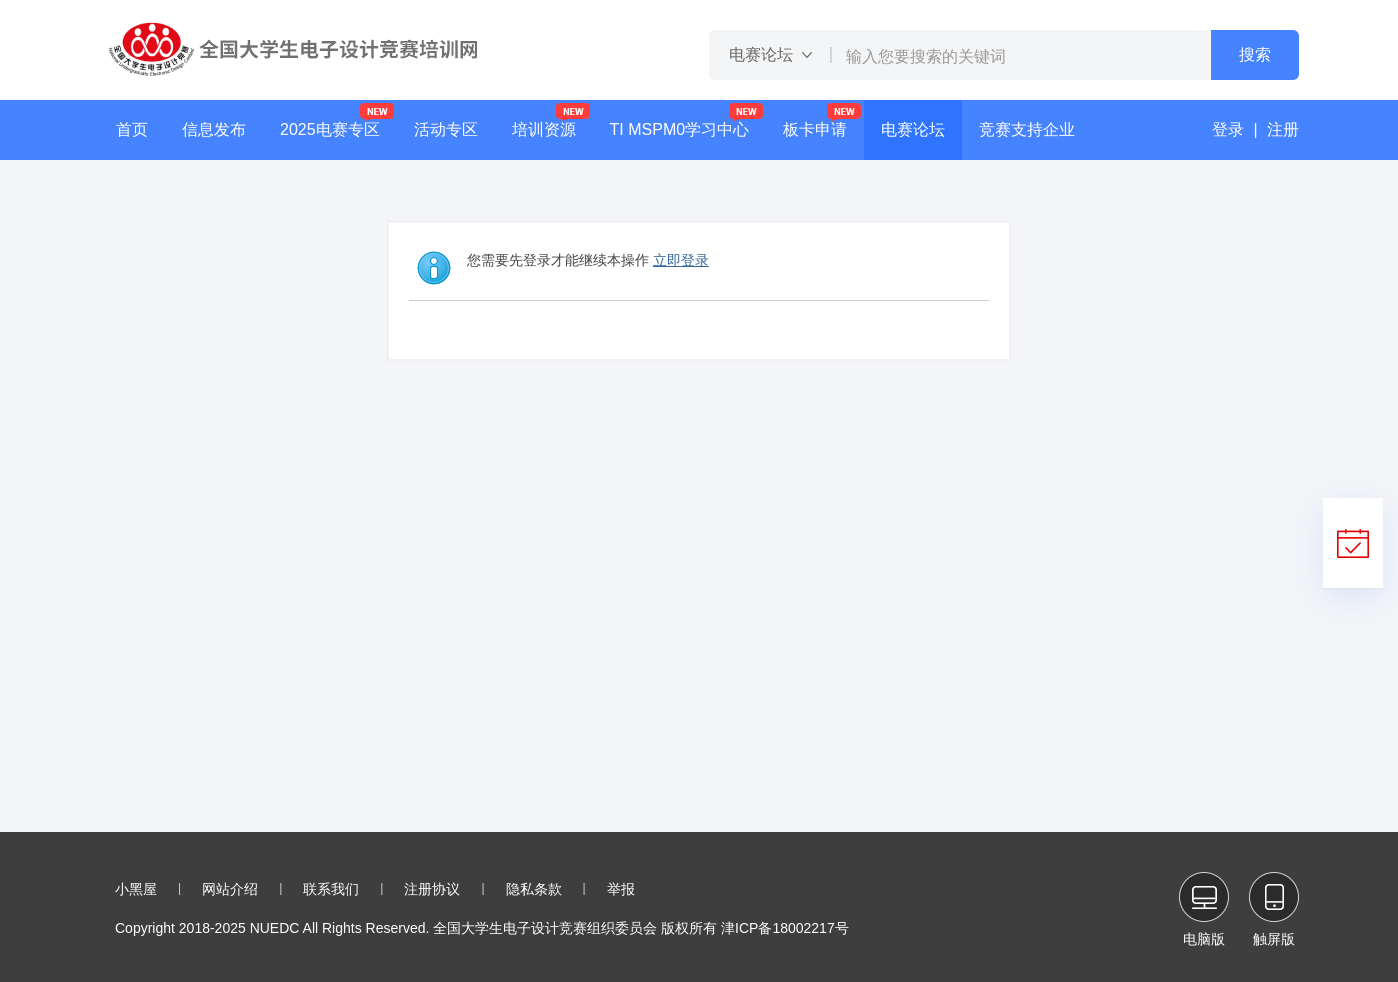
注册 (1283, 129)
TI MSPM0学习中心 (680, 129)
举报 (621, 889)
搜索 (1255, 54)
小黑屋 (136, 889)
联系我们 (331, 889)
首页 (132, 129)
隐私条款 (534, 889)
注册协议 (432, 889)
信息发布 (214, 129)
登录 (1228, 129)
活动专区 (446, 129)
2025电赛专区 (330, 129)
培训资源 (544, 129)
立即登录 (681, 260)
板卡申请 (815, 129)
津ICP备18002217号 (785, 928)
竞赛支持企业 (1027, 129)
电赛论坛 (913, 129)
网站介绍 (230, 889)
